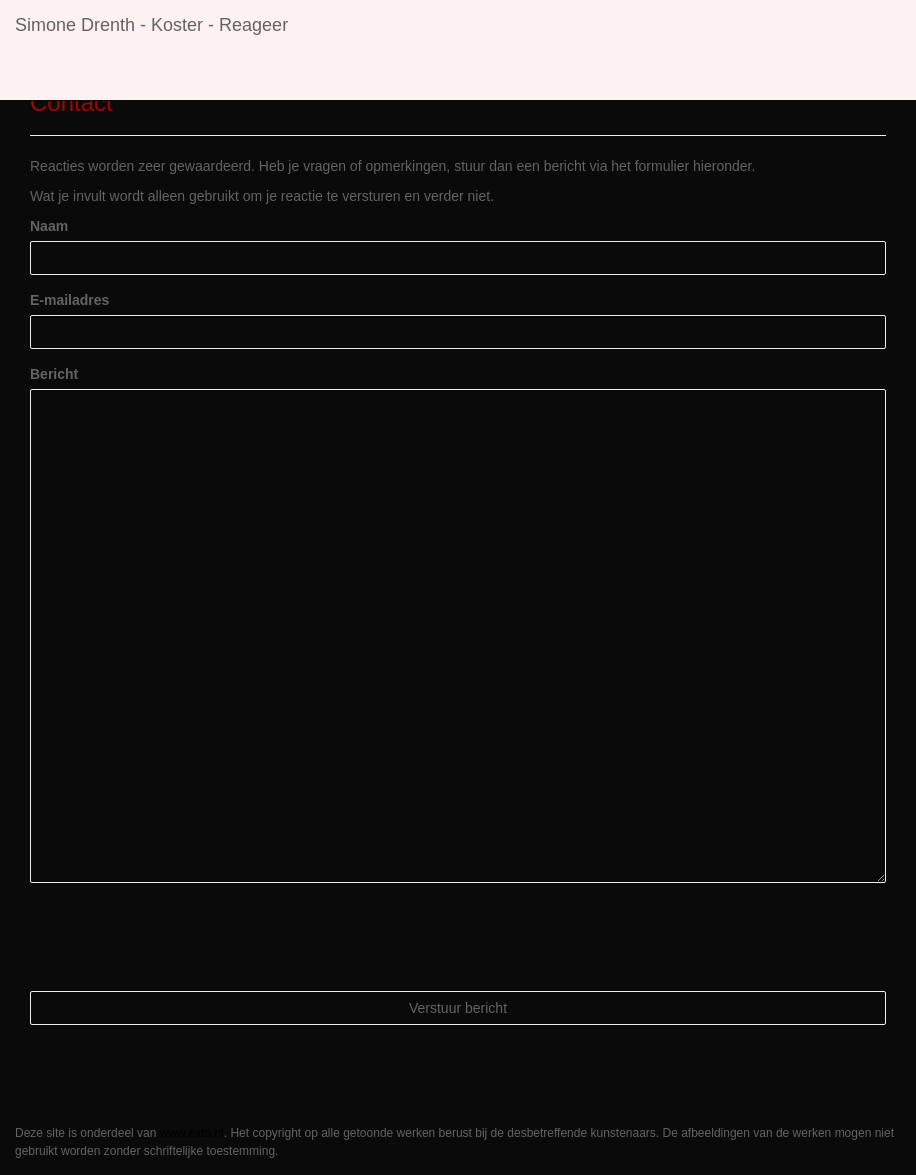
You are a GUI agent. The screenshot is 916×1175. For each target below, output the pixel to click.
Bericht (54, 374)
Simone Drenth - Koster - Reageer (151, 25)
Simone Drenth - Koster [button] (106, 75)
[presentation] (182, 937)
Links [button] (426, 75)
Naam (49, 226)
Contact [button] (506, 75)
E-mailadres (69, 300)
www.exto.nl (192, 1133)
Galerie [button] (347, 75)
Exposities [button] (251, 75)
